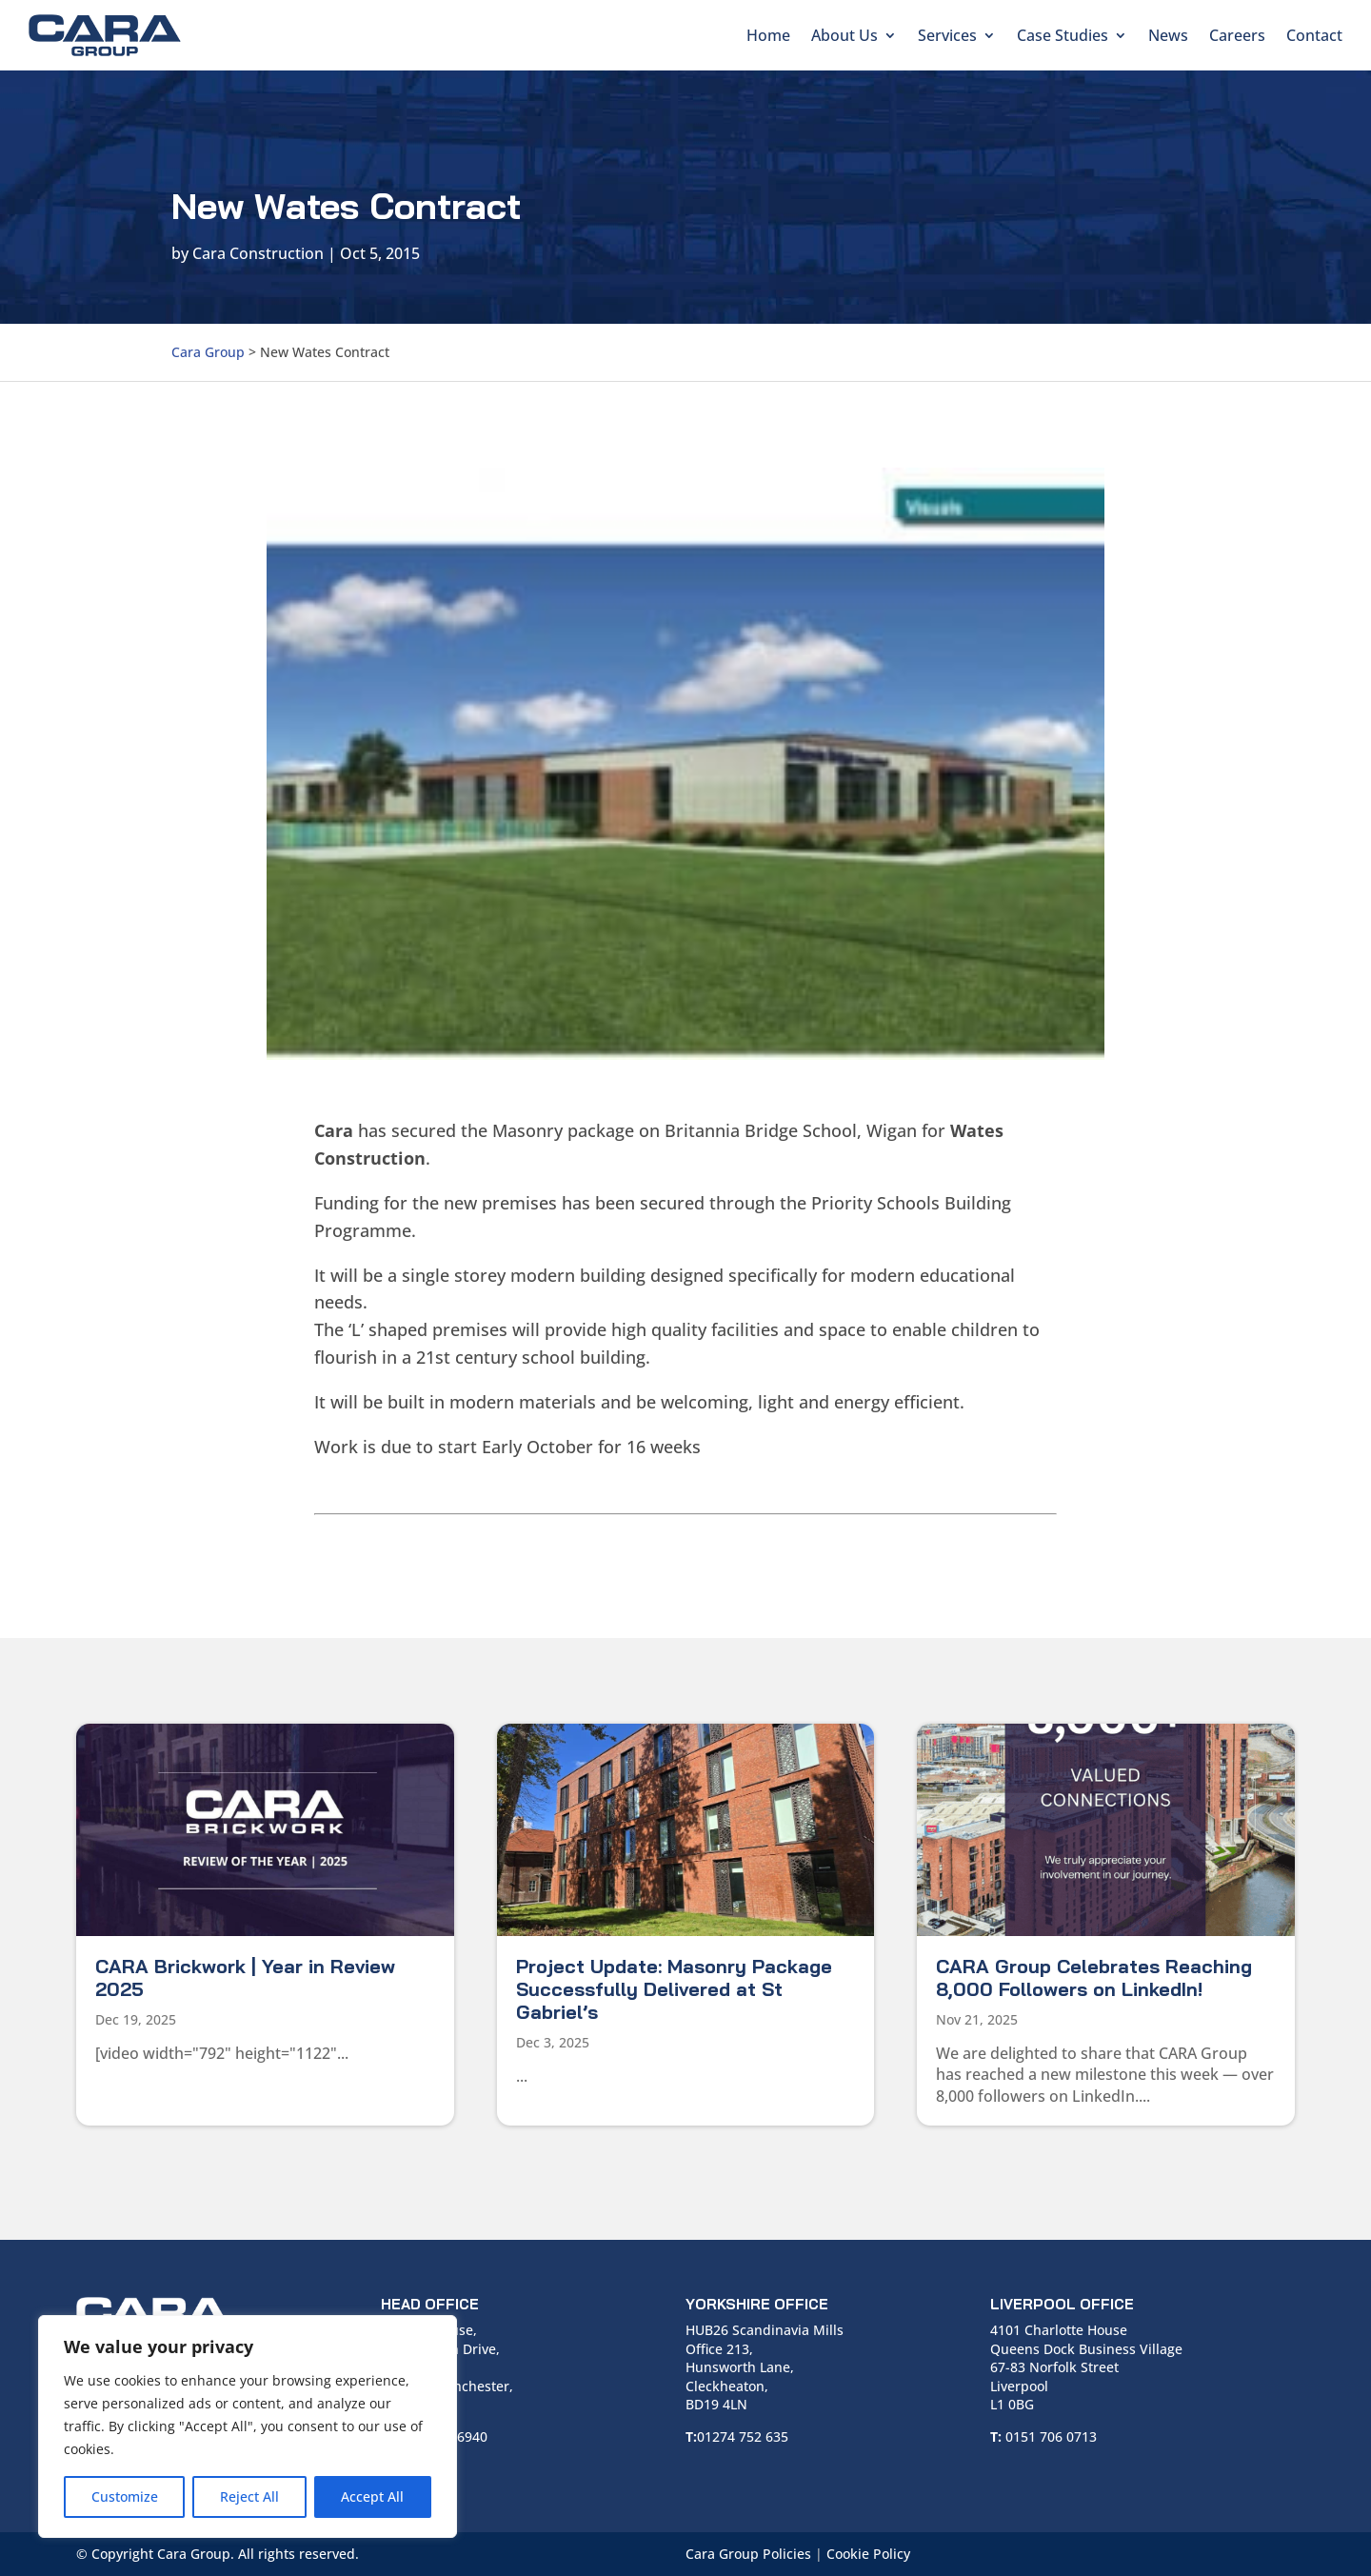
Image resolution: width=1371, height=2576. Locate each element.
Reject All (249, 2496)
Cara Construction (258, 253)
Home (768, 35)
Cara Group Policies (748, 2554)
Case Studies (1062, 35)
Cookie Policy (868, 2554)
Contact (1314, 35)
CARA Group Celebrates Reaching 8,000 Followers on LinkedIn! (1094, 1977)
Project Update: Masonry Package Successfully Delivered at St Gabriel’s (674, 1989)
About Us (844, 35)
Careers (1237, 35)
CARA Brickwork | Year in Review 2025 (245, 1977)
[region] (247, 2426)
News (1168, 35)
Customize (124, 2496)
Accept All (372, 2496)
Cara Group (208, 352)
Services (947, 35)
